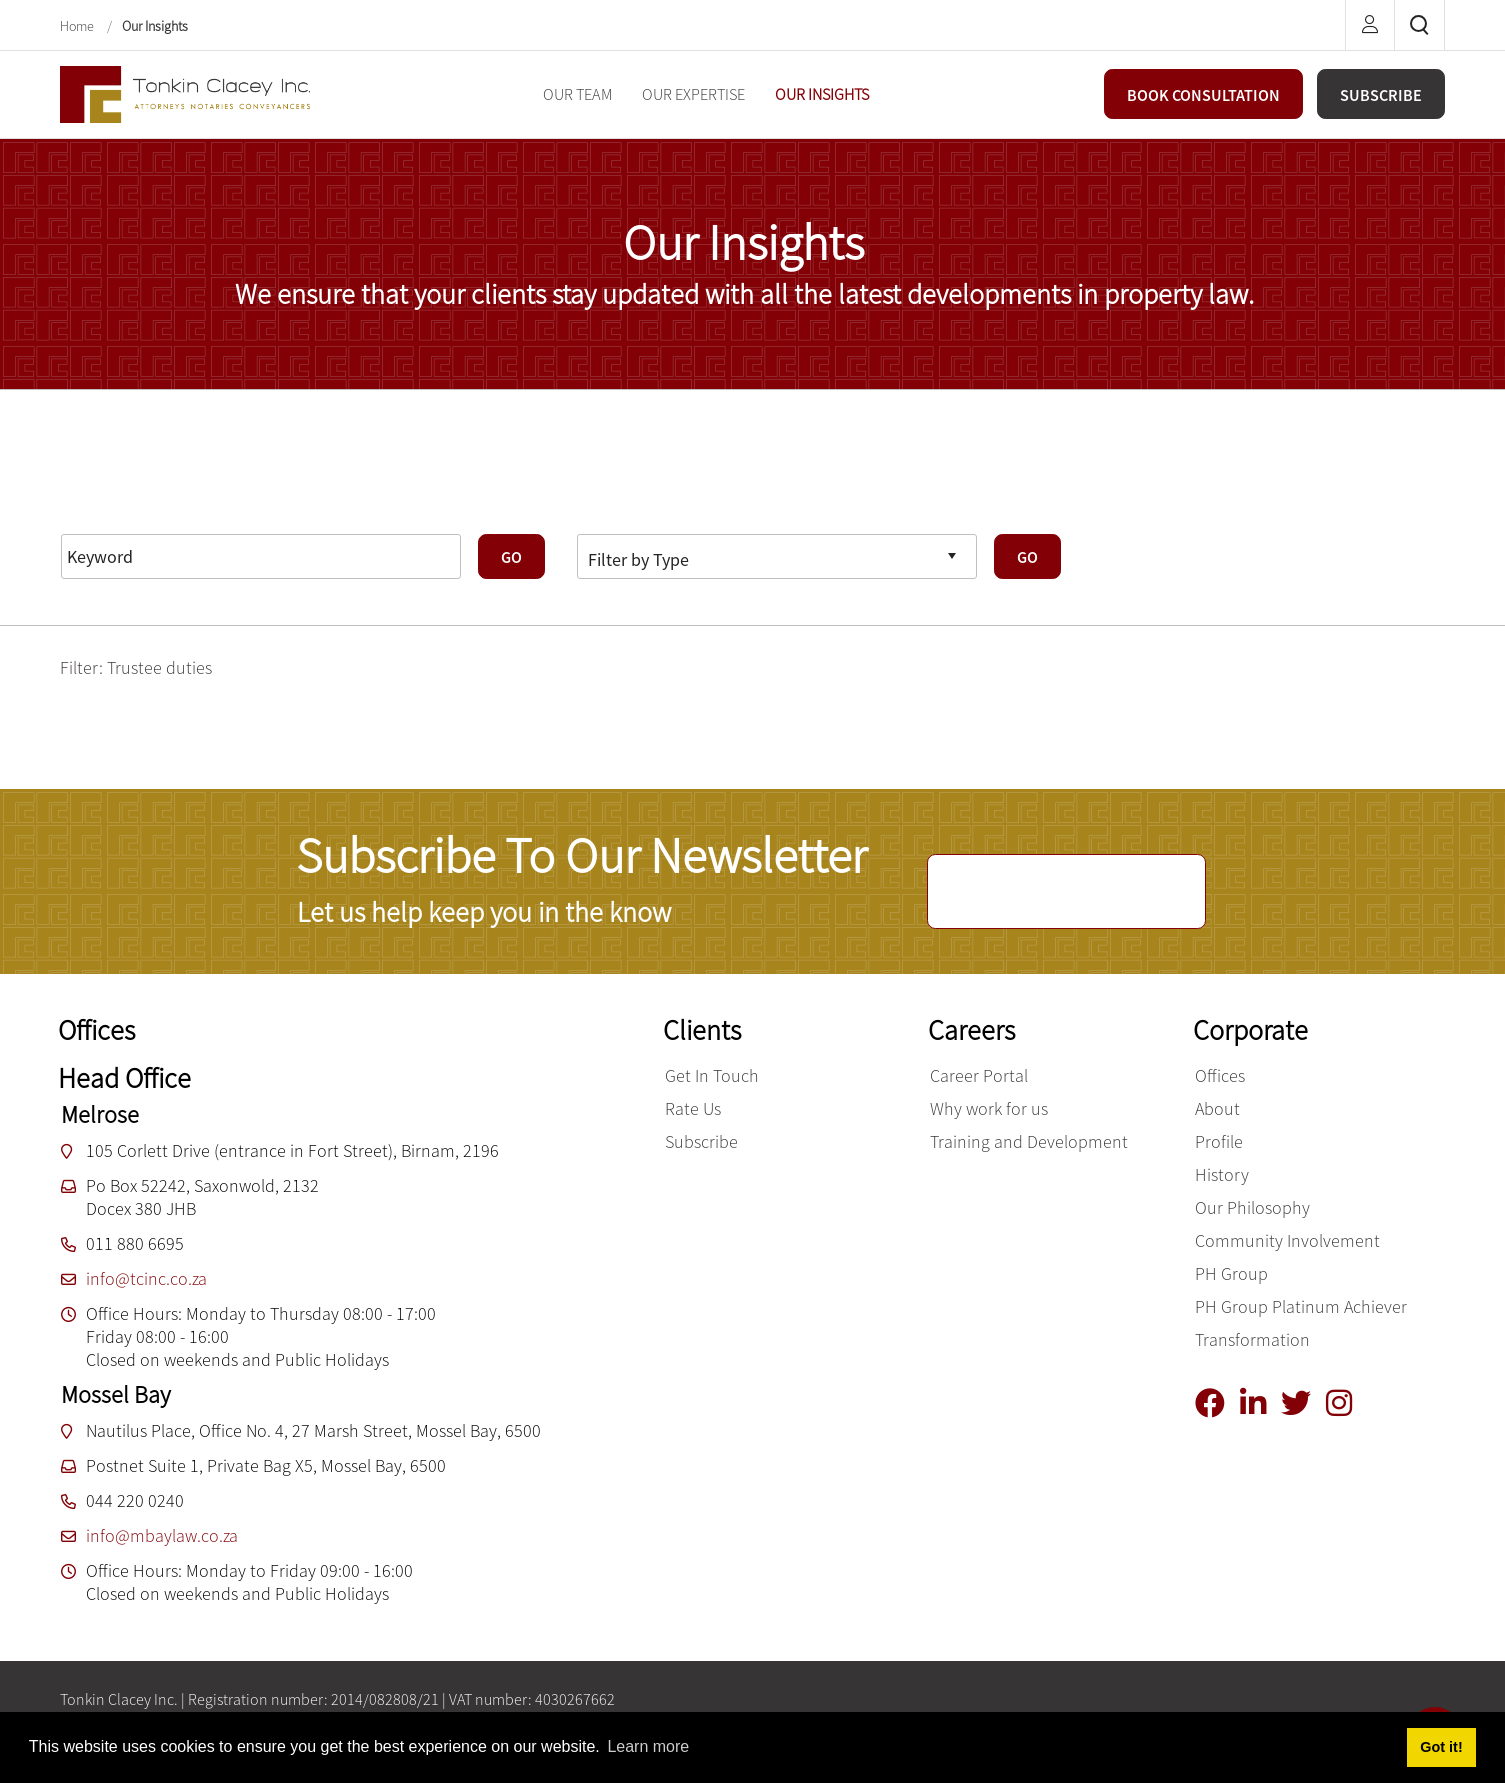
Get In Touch (712, 1075)
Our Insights (155, 26)
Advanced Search (251, 506)
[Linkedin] (1260, 1403)
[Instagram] (1346, 1403)
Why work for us (989, 1108)
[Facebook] (1217, 1403)
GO (511, 557)
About (1217, 1108)
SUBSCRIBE (1381, 95)
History (1222, 1174)
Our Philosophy (1252, 1207)
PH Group (1231, 1273)
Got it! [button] (1441, 1747)
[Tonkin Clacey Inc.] (185, 92)
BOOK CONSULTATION (1203, 95)
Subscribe (701, 1141)
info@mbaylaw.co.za (162, 1535)
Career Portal (979, 1075)
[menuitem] (577, 94)
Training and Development (1029, 1141)
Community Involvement (1287, 1240)
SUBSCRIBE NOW (1066, 892)
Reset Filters (117, 506)
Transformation (1252, 1339)
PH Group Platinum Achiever (1301, 1306)
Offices (1220, 1075)
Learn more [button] (648, 1746)
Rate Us (693, 1108)
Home (78, 26)
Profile (1219, 1141)
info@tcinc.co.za (146, 1278)
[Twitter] (1303, 1403)
